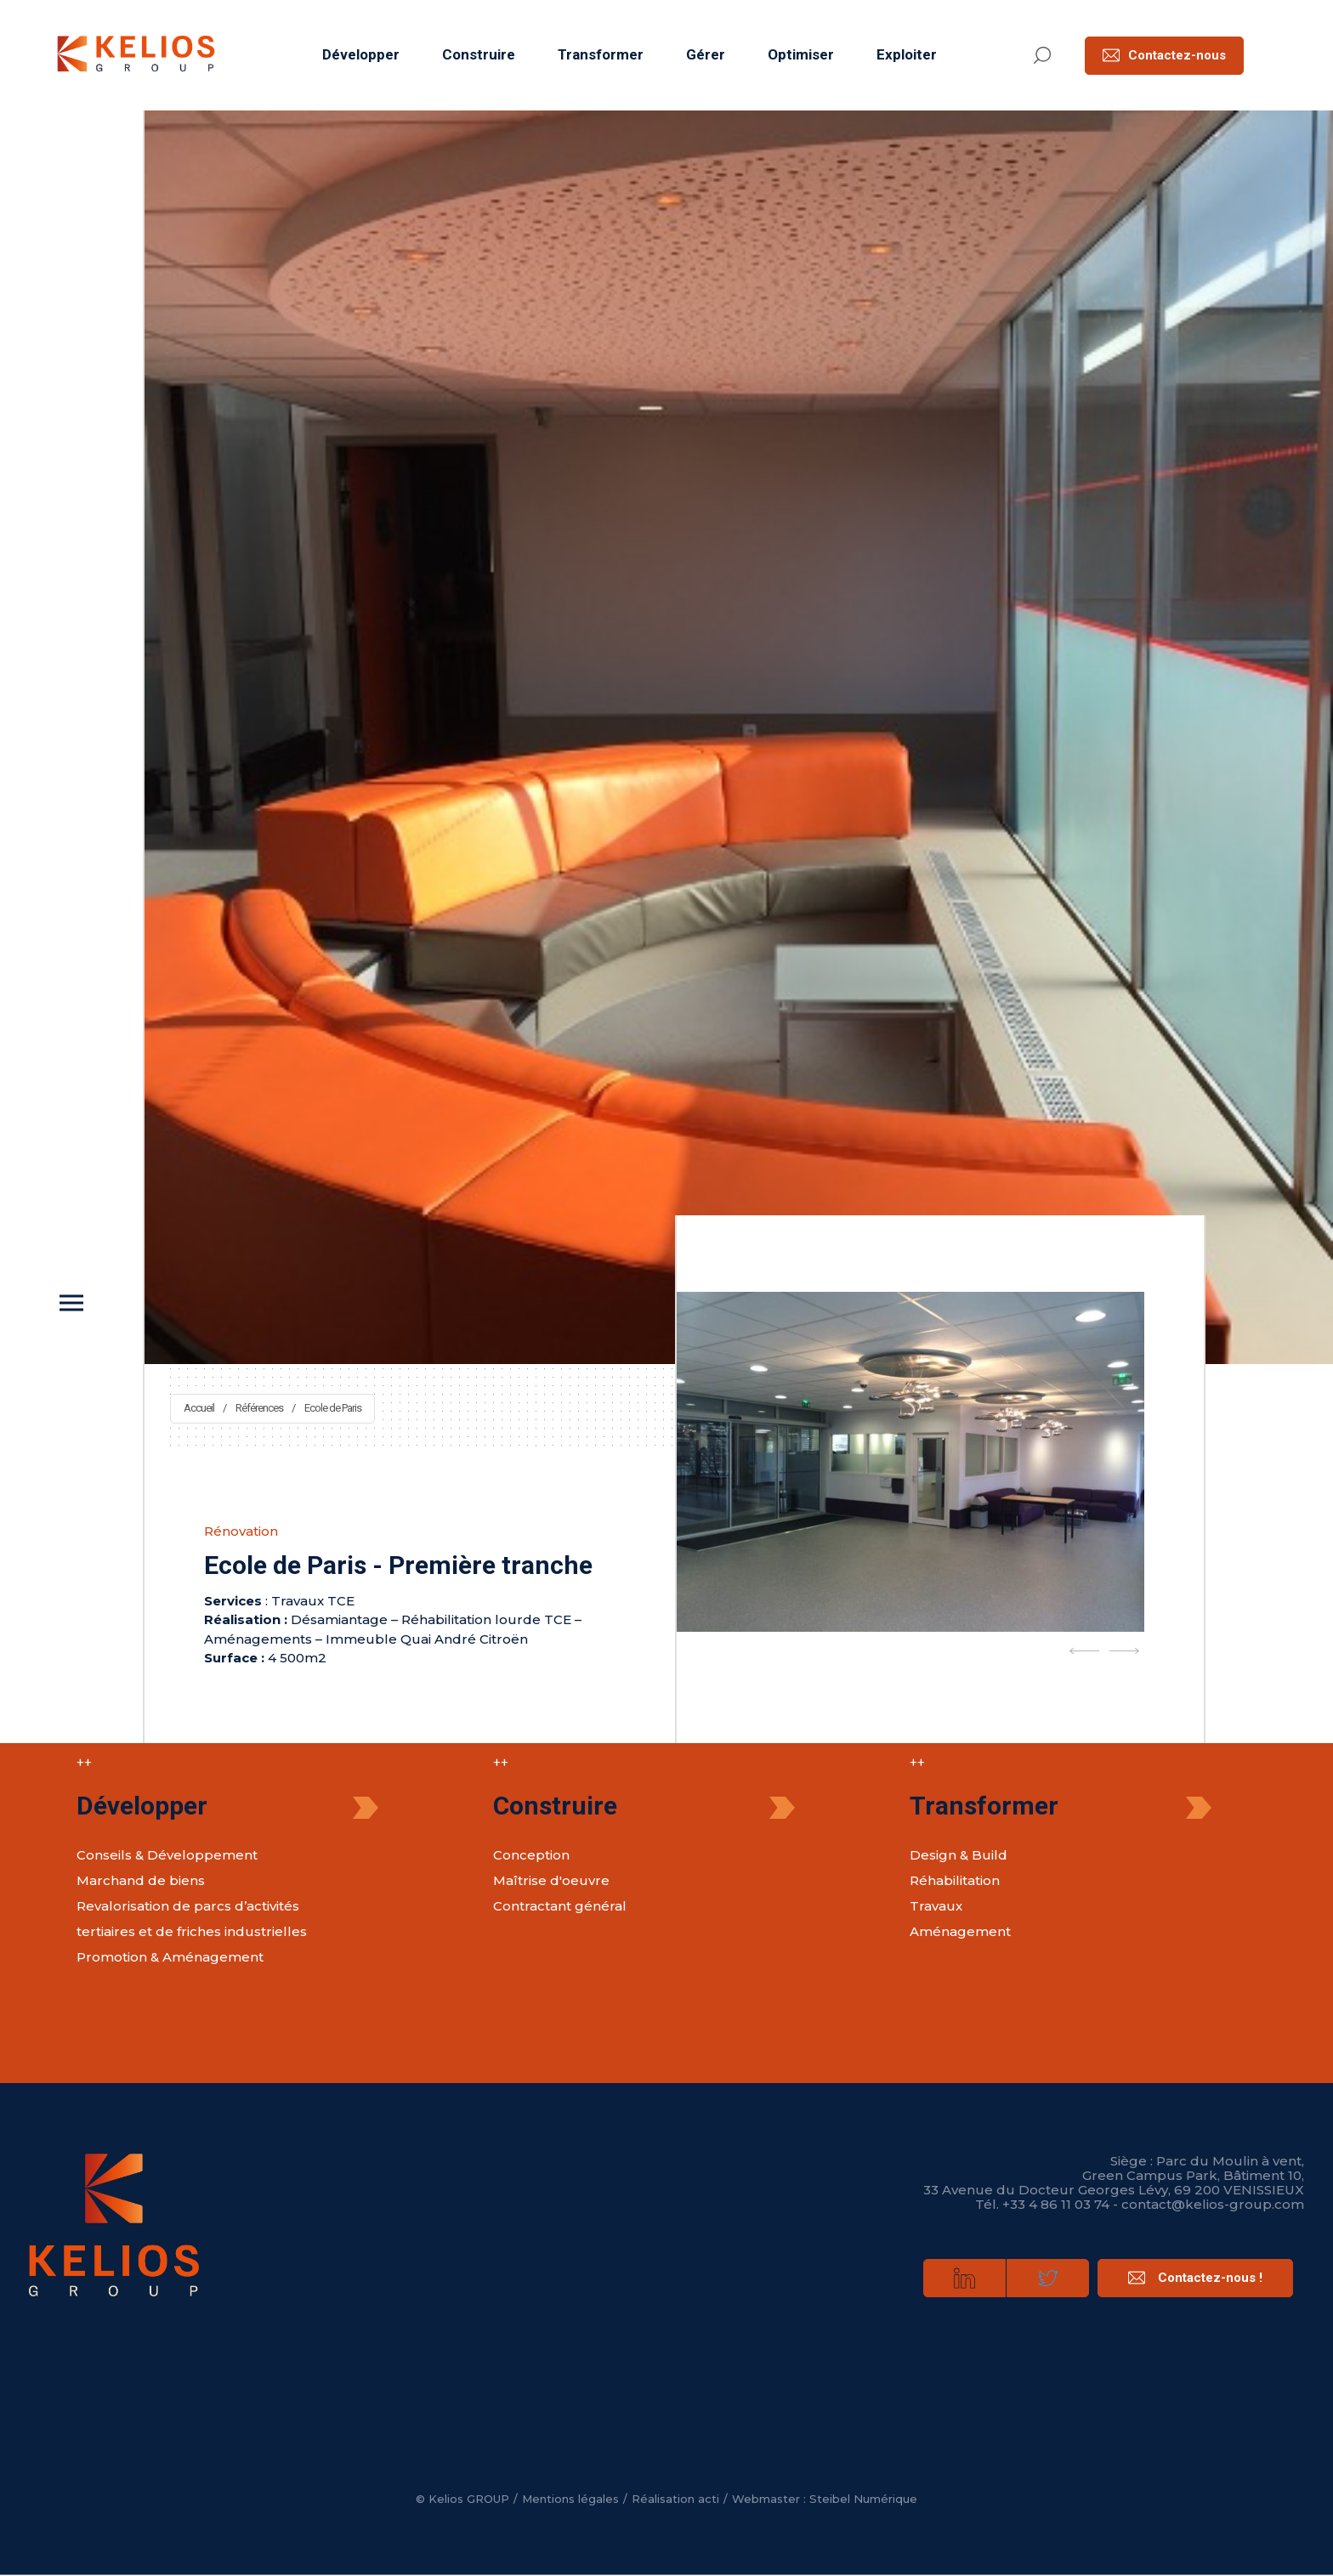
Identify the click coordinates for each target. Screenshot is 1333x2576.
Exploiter (906, 54)
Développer (361, 54)
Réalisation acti (675, 2498)
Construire (478, 54)
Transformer (601, 54)
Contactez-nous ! (1195, 2277)
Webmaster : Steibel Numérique (824, 2498)
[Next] (1124, 1651)
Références (259, 1407)
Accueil (199, 1407)
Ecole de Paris (332, 1407)
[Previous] (1084, 1651)
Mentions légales (570, 2498)
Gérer (705, 54)
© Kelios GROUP (462, 2498)
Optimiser (801, 54)
